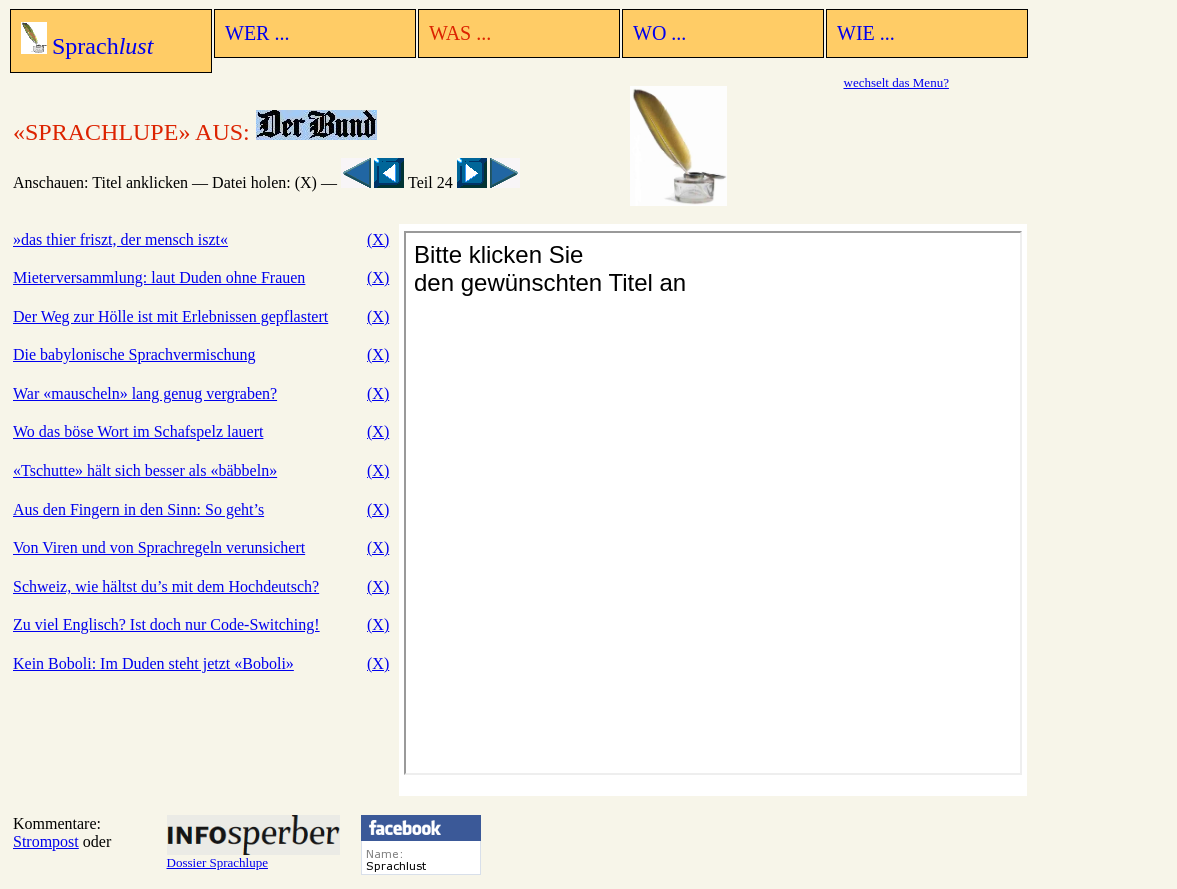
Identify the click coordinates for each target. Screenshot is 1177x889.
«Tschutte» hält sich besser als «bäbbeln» (145, 470)
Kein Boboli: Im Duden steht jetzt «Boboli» (153, 663)
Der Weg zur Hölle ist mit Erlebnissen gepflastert (170, 316)
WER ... (257, 33)
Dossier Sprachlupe (253, 856)
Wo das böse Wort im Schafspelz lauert (138, 431)
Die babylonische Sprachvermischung (134, 354)
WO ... (659, 33)
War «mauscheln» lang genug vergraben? (145, 393)
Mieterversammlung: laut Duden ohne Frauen (159, 277)
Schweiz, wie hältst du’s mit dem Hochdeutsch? (166, 586)
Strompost (46, 841)
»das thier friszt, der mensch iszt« (120, 239)
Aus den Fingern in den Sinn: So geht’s (138, 509)
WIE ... (866, 33)
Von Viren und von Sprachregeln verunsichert (159, 547)
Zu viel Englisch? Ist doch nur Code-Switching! (166, 624)
